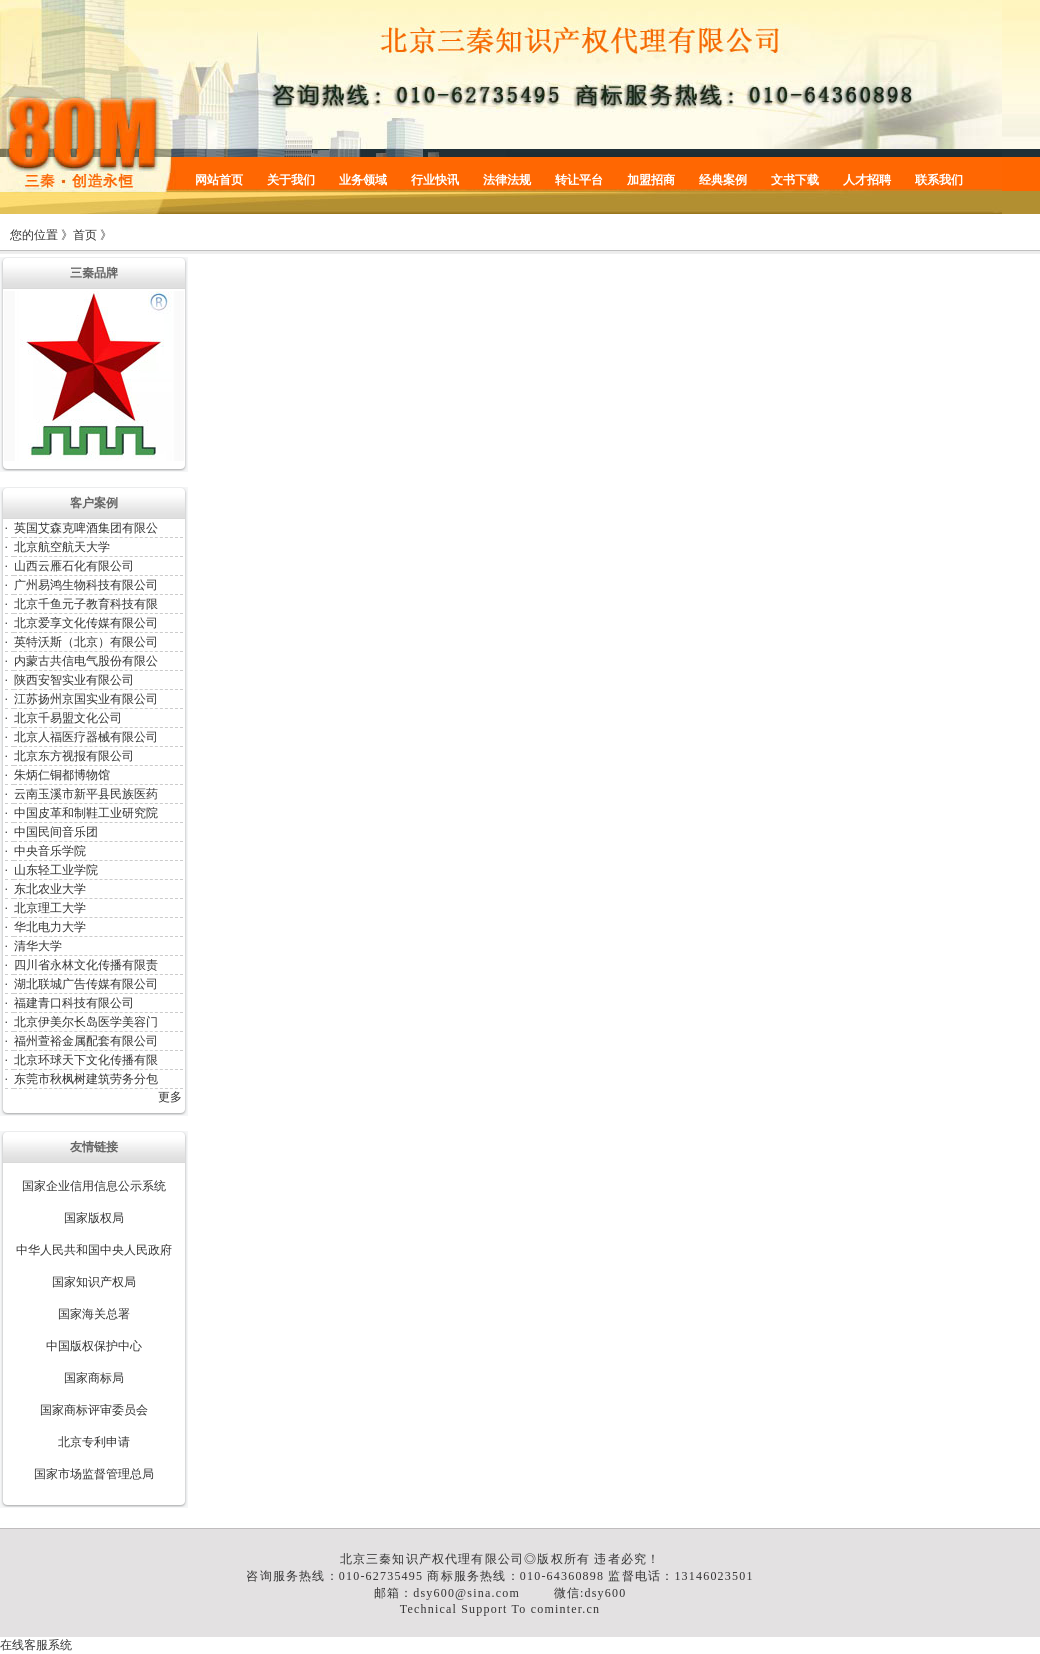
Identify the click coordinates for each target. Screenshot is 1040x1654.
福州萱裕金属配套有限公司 (86, 1041)
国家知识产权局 (94, 1282)
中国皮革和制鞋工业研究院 (86, 813)
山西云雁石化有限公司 (74, 566)
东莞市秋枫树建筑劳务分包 (86, 1079)
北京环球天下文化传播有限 (86, 1060)
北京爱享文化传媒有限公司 (86, 623)
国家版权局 (94, 1218)
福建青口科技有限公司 (74, 1003)
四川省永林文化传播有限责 (86, 965)
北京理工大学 (50, 908)
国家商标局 (94, 1378)
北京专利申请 (94, 1442)
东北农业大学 (50, 889)
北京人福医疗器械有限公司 (86, 737)
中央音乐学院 (50, 851)
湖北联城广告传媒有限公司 (86, 984)
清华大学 (38, 946)
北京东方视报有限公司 (74, 756)
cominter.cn (566, 1609)
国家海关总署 (94, 1314)
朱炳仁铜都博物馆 (62, 775)
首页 (85, 235)
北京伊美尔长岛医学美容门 (86, 1022)
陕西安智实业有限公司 (74, 680)
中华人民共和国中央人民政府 (94, 1250)
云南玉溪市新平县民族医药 (86, 794)
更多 (170, 1097)
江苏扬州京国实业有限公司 (86, 699)
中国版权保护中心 (94, 1346)
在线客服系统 (36, 1645)
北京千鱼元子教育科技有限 (86, 604)
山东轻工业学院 (56, 870)
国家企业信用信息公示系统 (94, 1186)
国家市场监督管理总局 (94, 1474)
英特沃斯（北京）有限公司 (86, 642)
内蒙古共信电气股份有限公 (86, 661)
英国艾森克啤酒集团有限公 (86, 528)
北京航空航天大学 (62, 547)
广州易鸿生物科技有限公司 (86, 585)
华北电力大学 (50, 927)
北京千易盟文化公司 (68, 718)
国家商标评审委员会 (94, 1410)
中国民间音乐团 (56, 832)
